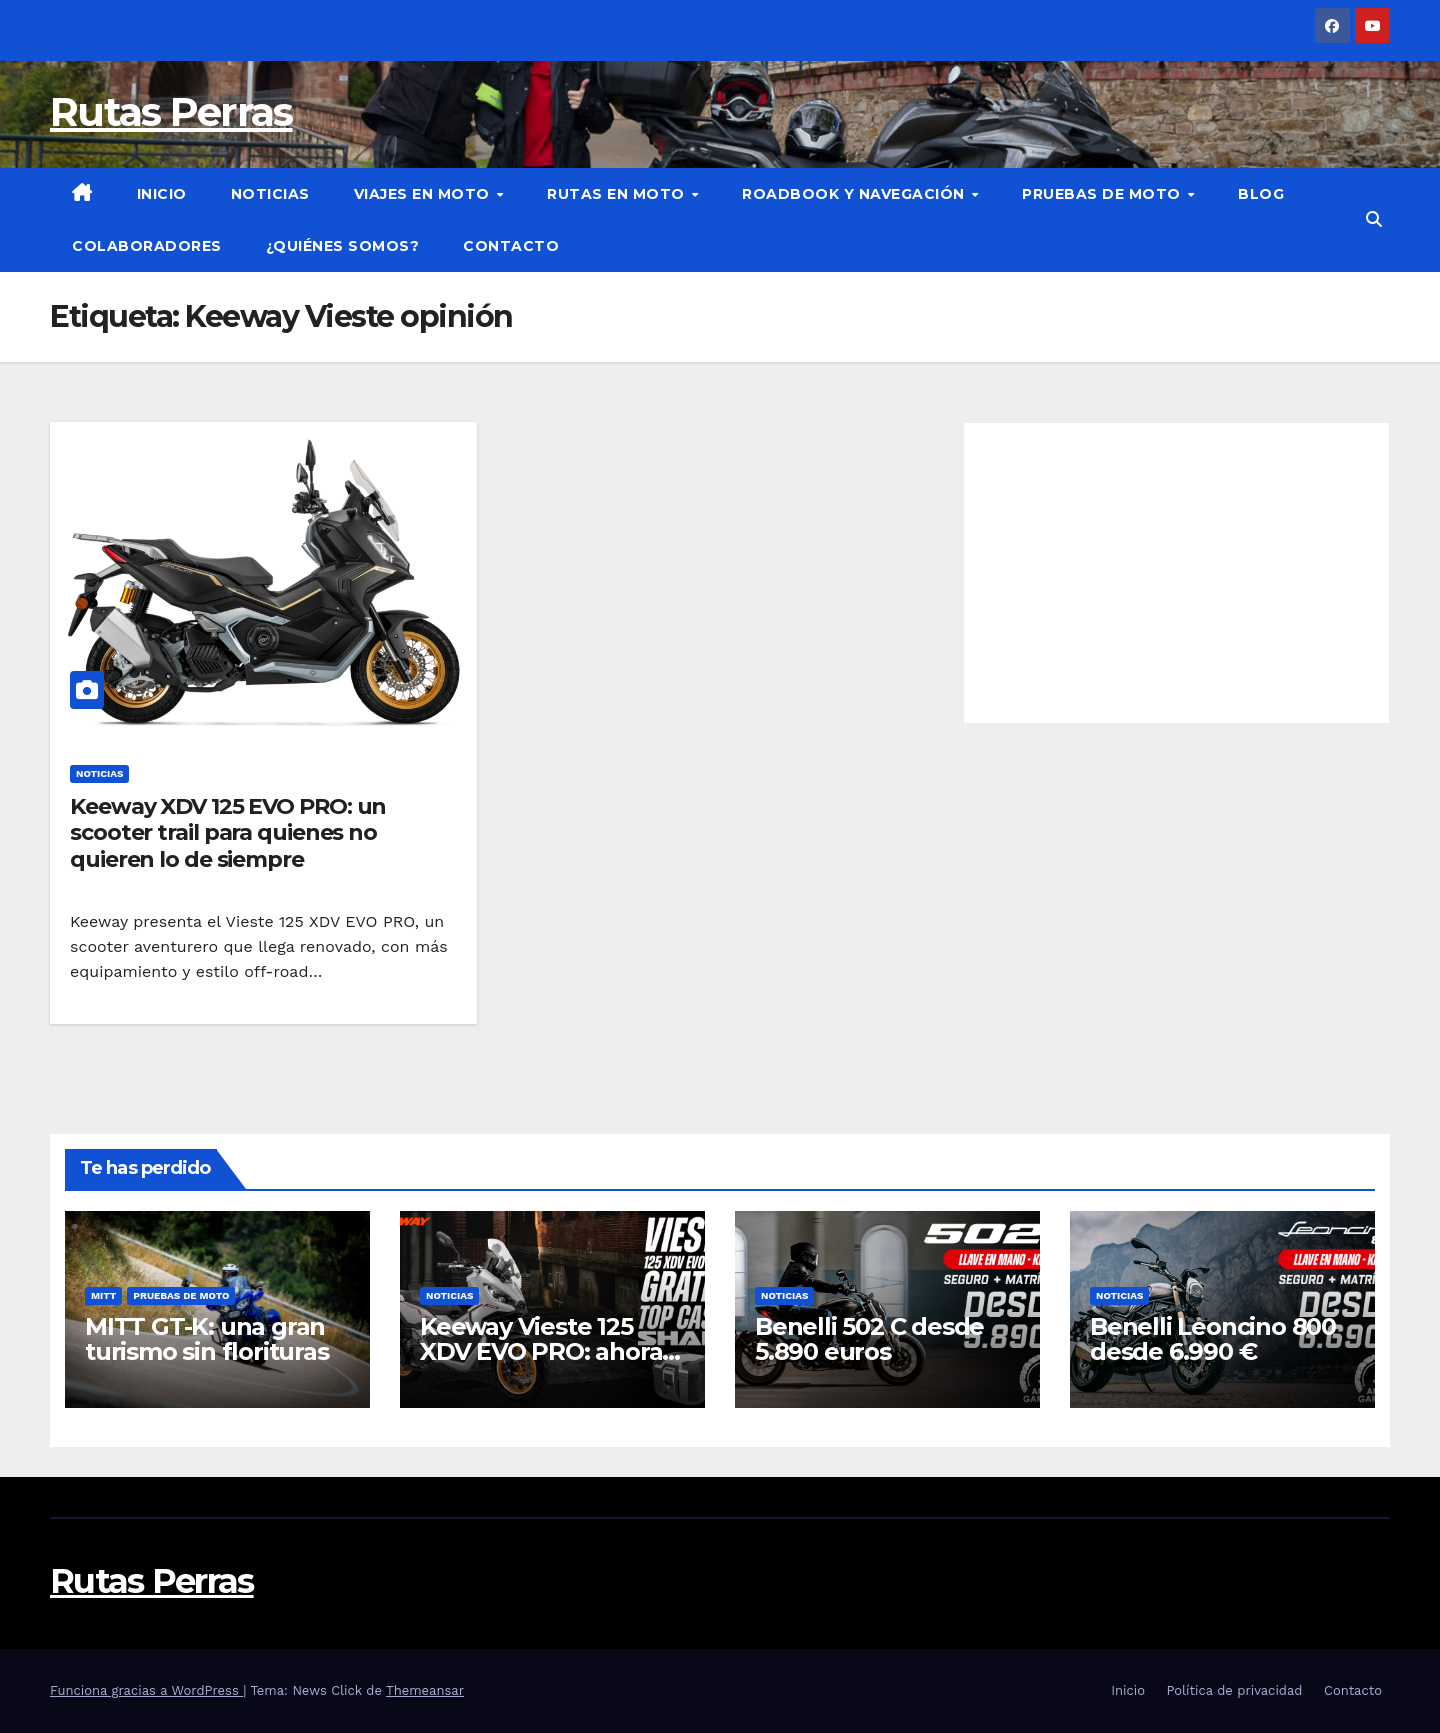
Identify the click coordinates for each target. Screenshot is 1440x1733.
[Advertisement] (1176, 573)
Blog (1261, 194)
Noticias (270, 194)
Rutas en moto (618, 194)
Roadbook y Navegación (855, 194)
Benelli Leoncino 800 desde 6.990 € (1213, 1339)
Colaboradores (147, 246)
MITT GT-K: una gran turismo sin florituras (207, 1339)
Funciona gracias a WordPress (146, 1690)
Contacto (511, 246)
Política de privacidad (1234, 1690)
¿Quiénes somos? (343, 246)
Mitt (103, 1295)
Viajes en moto (424, 194)
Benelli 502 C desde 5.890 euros (869, 1339)
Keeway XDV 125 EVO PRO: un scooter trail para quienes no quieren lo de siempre (228, 833)
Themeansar (425, 1690)
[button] (1374, 219)
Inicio (162, 194)
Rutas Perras (171, 111)
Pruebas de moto (1103, 194)
